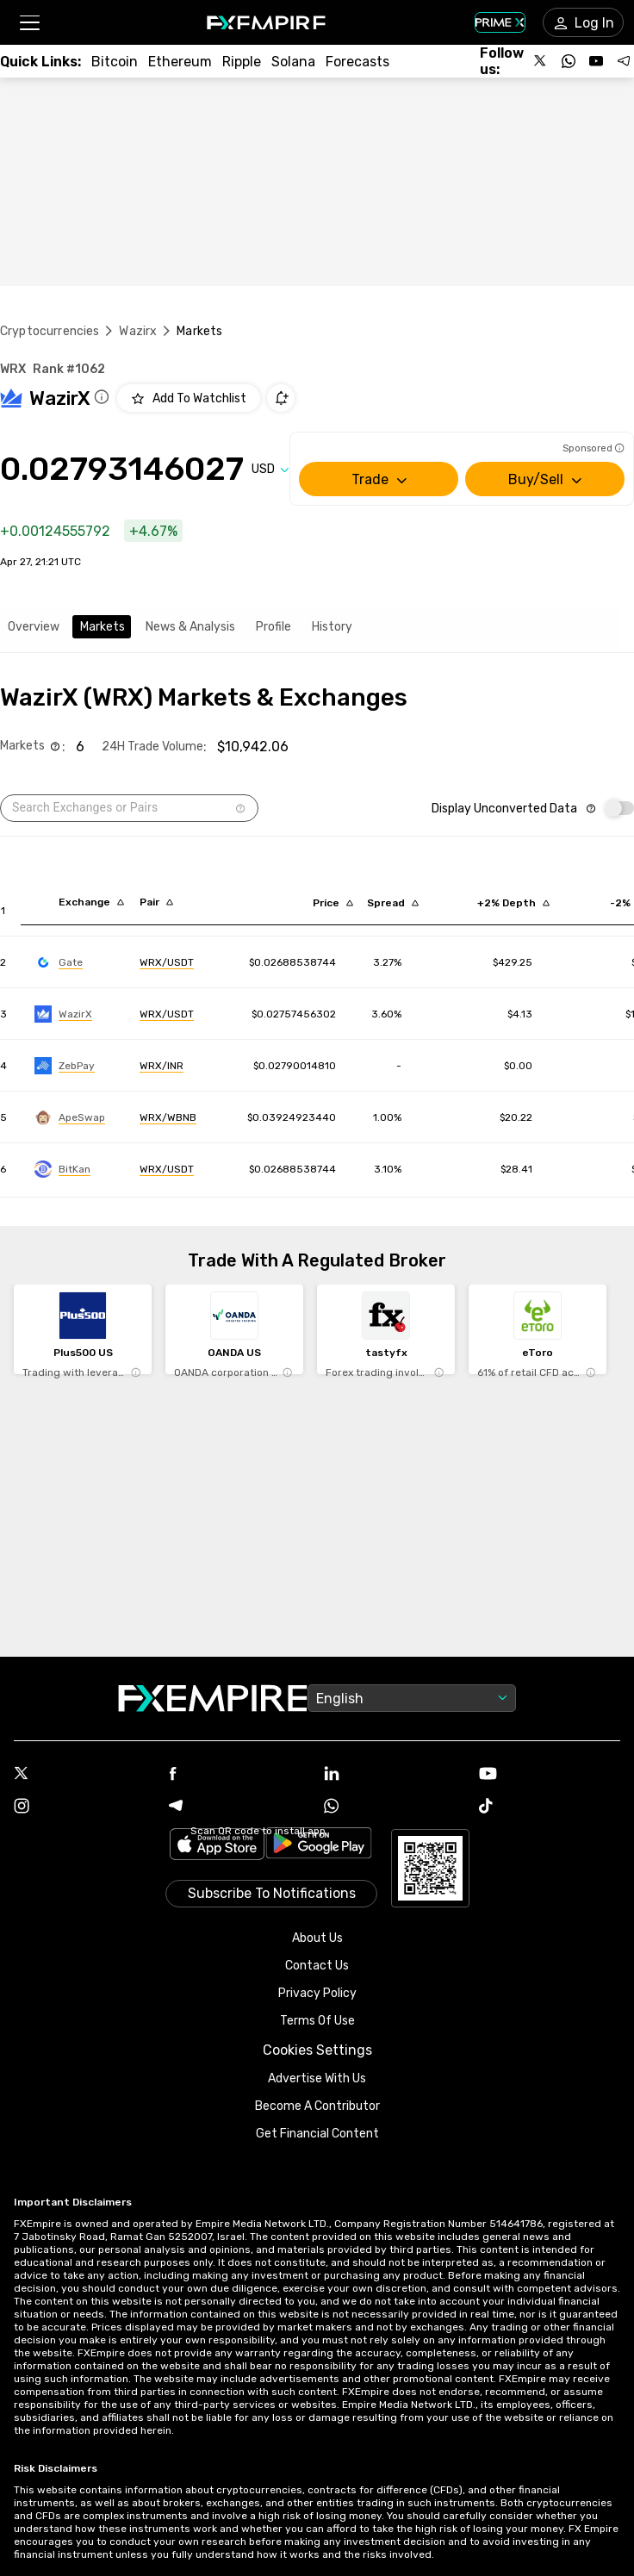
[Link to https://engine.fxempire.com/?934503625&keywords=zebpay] (64, 1065)
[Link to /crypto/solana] (293, 61)
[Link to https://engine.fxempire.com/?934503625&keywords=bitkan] (62, 1169)
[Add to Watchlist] (188, 398)
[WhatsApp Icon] (394, 1807)
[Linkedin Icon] (394, 1774)
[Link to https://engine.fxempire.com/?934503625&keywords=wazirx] (63, 1014)
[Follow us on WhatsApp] (568, 61)
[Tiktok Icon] (549, 1807)
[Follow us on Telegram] (623, 61)
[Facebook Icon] (239, 1775)
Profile (273, 626)
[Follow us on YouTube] (596, 61)
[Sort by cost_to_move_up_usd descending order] (513, 903)
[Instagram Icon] (84, 1807)
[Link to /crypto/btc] (114, 61)
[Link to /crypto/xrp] (241, 61)
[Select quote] (270, 469)
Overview (33, 626)
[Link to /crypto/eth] (180, 61)
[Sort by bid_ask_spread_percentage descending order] (393, 903)
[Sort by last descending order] (333, 903)
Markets (102, 626)
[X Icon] (84, 1774)
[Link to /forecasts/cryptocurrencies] (357, 61)
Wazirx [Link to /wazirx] (138, 331)
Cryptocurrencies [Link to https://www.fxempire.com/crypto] (49, 331)
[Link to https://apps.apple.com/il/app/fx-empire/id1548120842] (217, 1845)
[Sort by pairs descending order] (156, 902)
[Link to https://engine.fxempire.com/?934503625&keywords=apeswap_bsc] (69, 1117)
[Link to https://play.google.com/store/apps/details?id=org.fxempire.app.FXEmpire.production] (318, 1845)
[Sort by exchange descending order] (91, 902)
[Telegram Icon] (239, 1807)
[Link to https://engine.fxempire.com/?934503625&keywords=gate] (58, 962)
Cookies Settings (317, 2050)
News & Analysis (190, 626)
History (332, 626)
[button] (28, 22)
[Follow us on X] (541, 61)
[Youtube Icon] (549, 1775)
